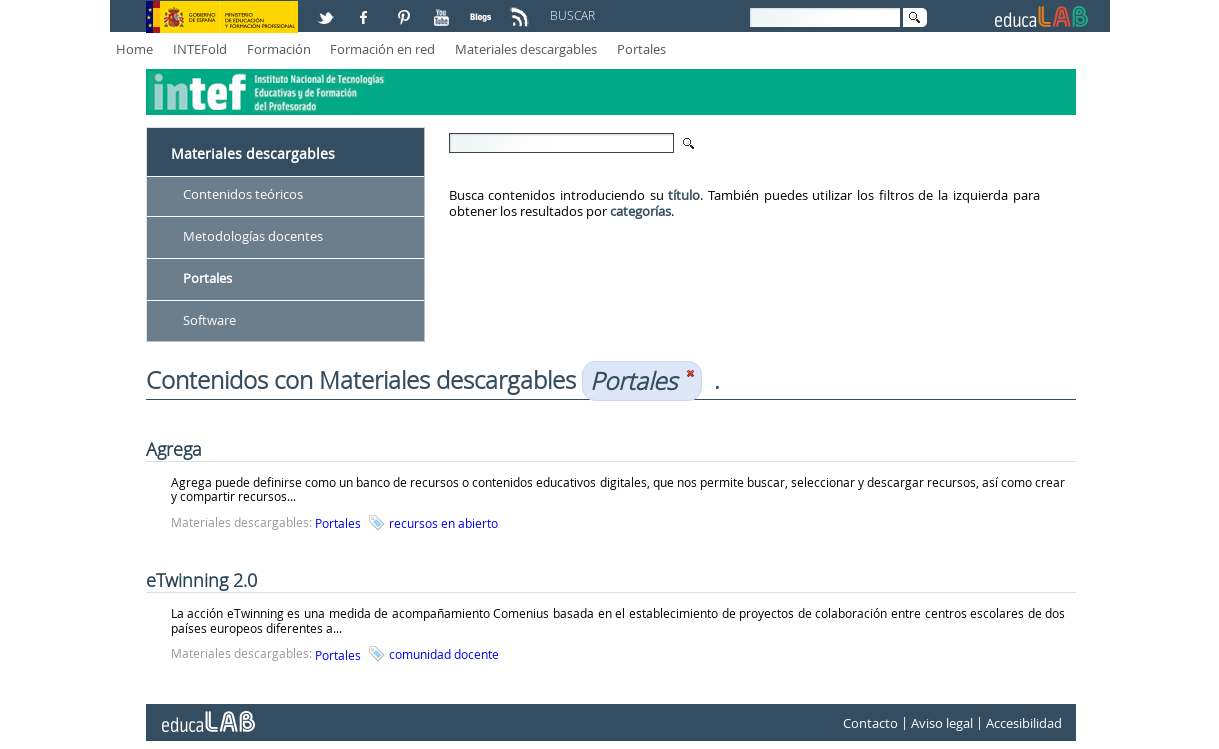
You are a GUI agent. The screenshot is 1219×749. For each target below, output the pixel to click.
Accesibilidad (1024, 723)
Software (209, 320)
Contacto (870, 723)
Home (134, 49)
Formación (279, 49)
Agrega (174, 449)
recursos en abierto (443, 523)
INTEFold (200, 49)
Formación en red (382, 49)
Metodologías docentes (253, 236)
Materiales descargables (526, 49)
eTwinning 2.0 (201, 580)
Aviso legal (942, 723)
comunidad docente (444, 654)
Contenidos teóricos (243, 194)
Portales (641, 49)
